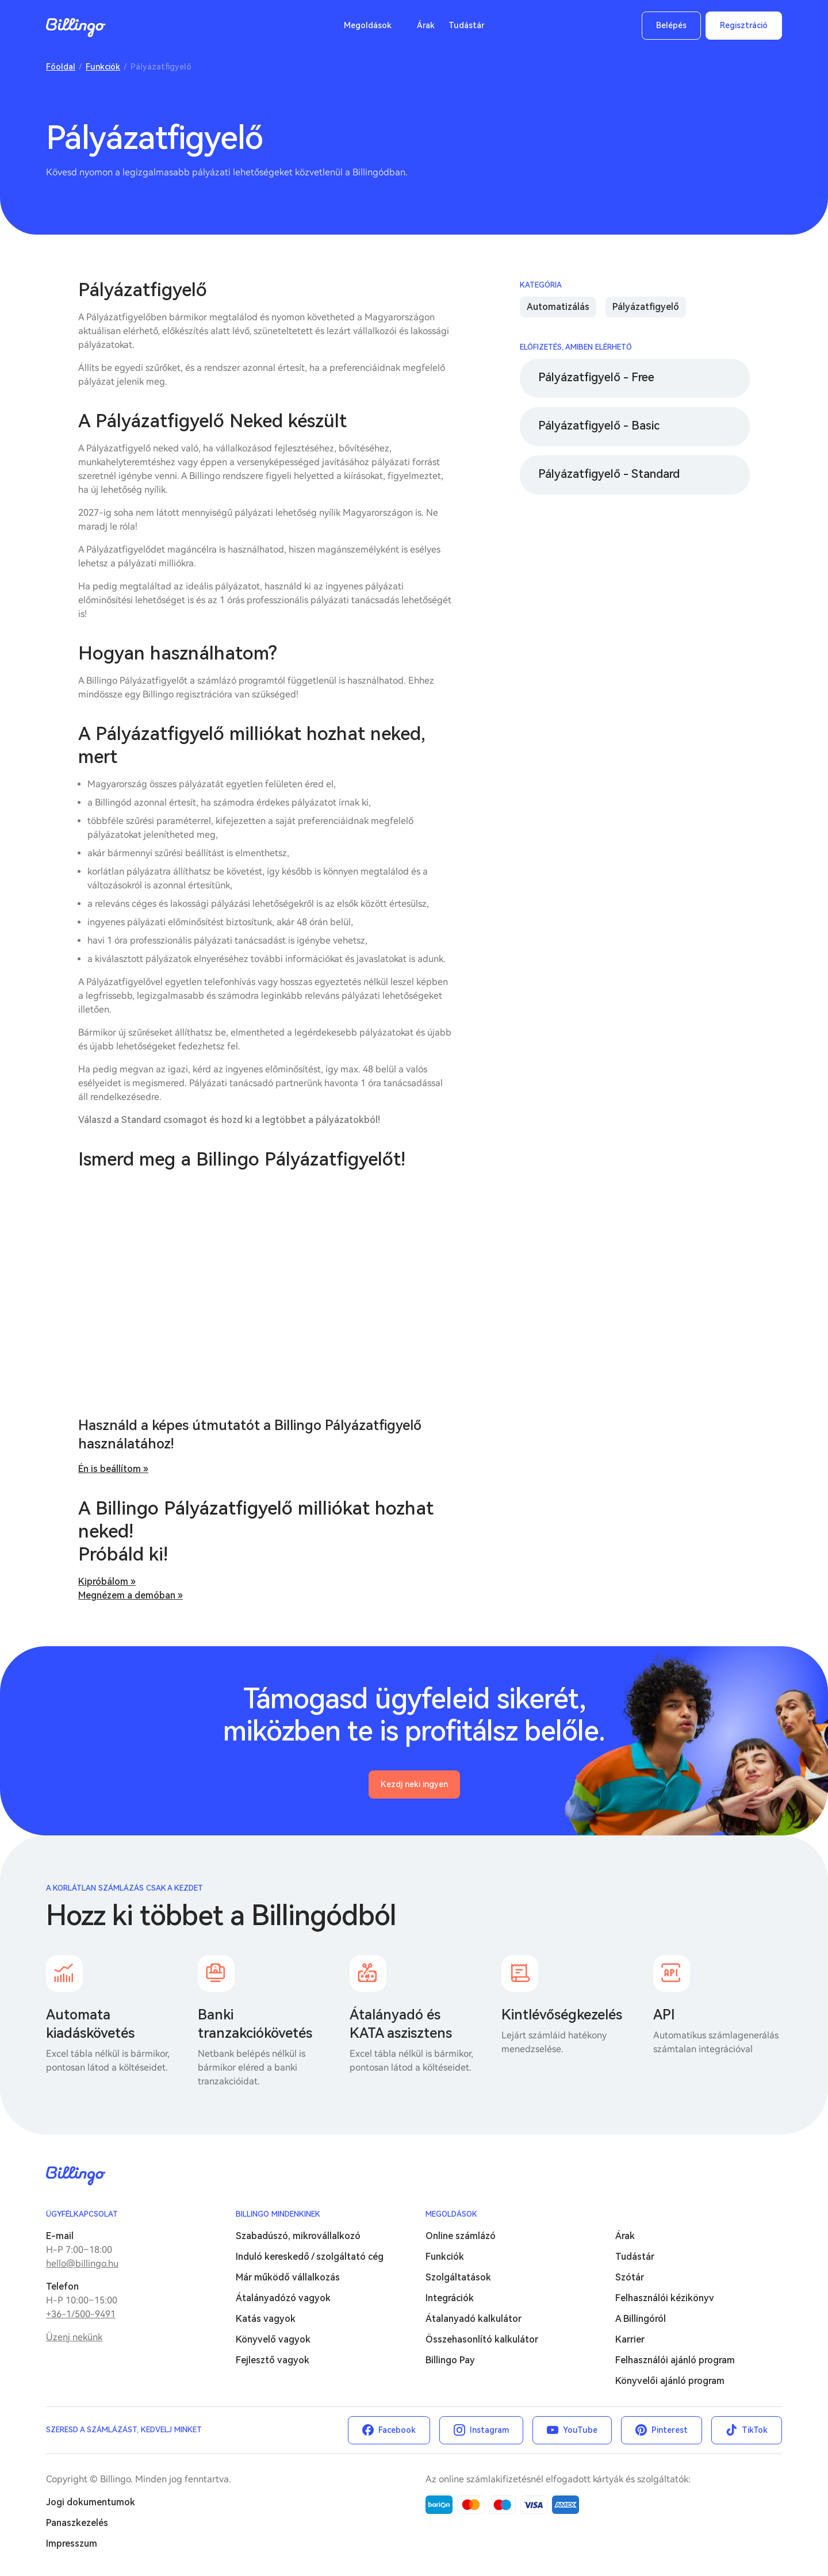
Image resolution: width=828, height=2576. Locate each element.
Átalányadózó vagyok (283, 2298)
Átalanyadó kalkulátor (473, 2318)
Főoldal (60, 66)
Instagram (489, 2430)
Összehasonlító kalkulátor (481, 2339)
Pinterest (669, 2430)
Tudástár (466, 25)
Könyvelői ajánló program (669, 2380)
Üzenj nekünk (74, 2337)
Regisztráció (744, 25)
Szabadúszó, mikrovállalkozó (298, 2235)
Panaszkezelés (77, 2522)
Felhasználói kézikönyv (664, 2298)
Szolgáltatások (458, 2277)
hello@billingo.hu (82, 2263)
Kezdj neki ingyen (414, 1784)
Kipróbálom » (107, 1581)
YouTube (580, 2430)
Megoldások (368, 25)
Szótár (629, 2277)
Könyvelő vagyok (273, 2339)
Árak (426, 25)
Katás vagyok (266, 2318)
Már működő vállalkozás (288, 2277)
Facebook (397, 2430)
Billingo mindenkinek (278, 2214)
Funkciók (103, 66)
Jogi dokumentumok (90, 2502)
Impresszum (71, 2543)
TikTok (755, 2430)
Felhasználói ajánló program (675, 2360)
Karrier (630, 2339)
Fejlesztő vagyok (272, 2360)
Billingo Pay (450, 2360)
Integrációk (449, 2298)
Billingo (76, 27)
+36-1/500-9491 (81, 2314)
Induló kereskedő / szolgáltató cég (310, 2256)
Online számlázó (460, 2235)
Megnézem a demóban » (130, 1595)
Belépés (671, 25)
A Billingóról (640, 2318)
